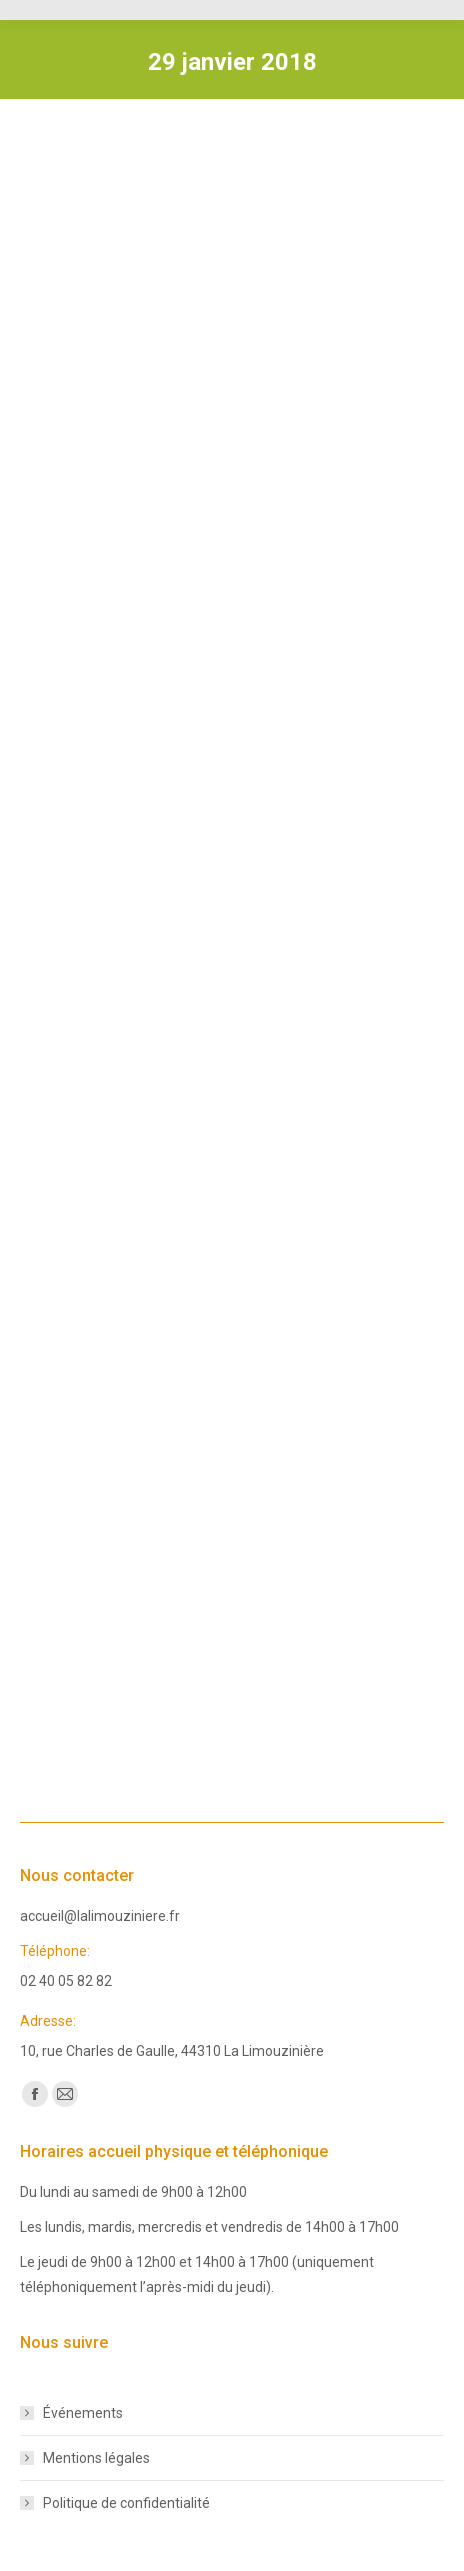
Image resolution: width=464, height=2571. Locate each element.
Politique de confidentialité (126, 2503)
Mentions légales (96, 2458)
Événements (83, 2413)
